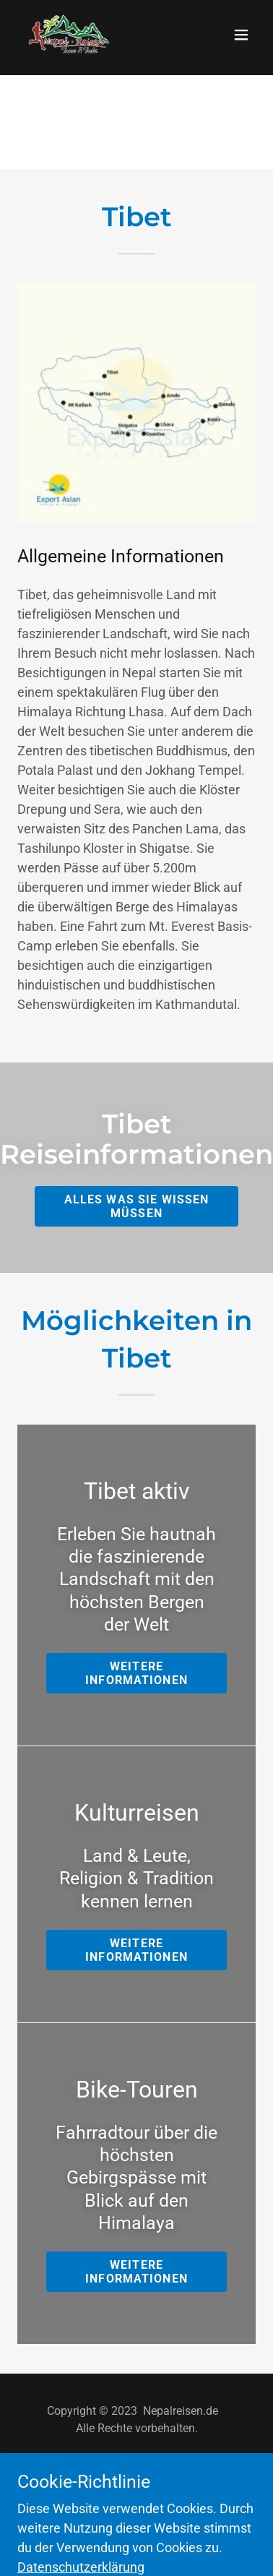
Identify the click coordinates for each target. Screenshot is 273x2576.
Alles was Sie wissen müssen (136, 1206)
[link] (66, 35)
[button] (241, 34)
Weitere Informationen (136, 1673)
